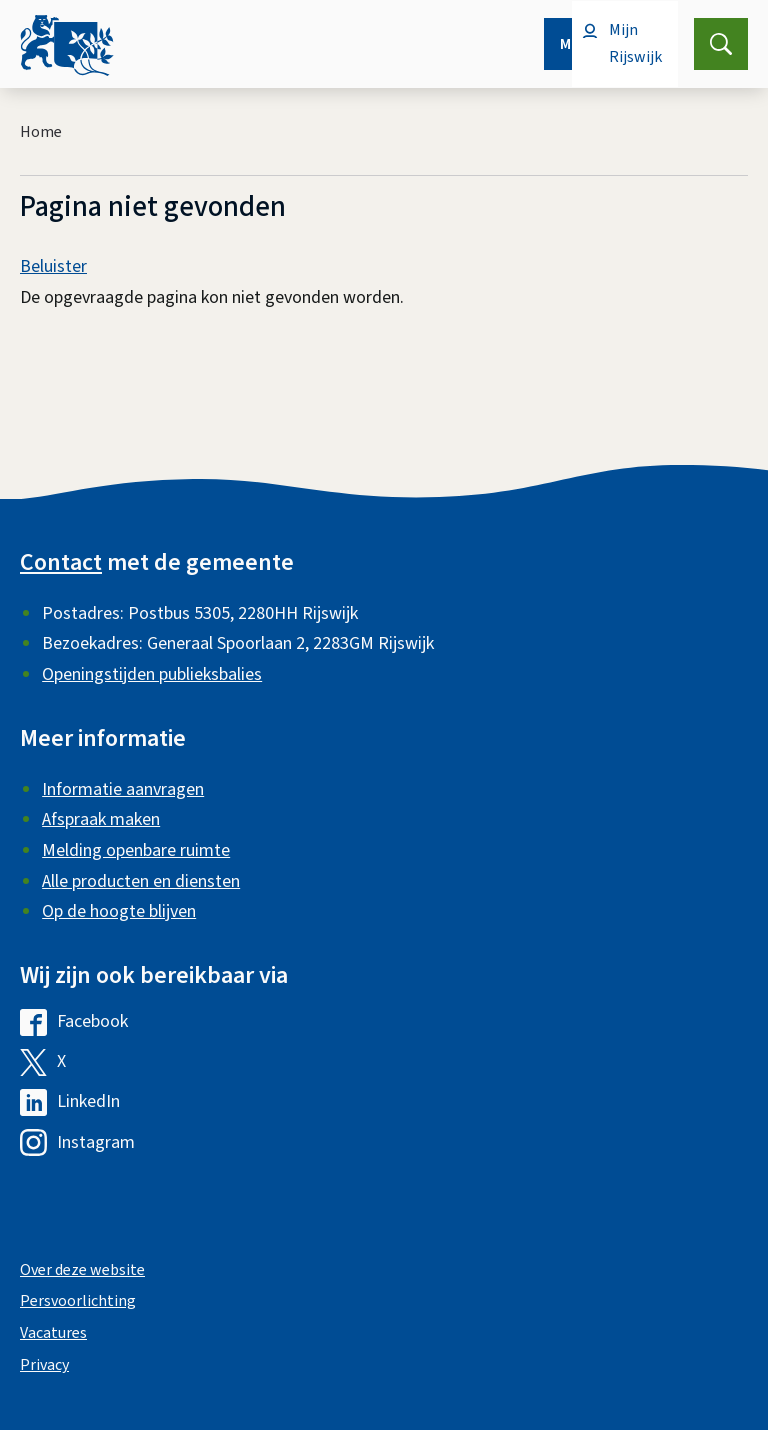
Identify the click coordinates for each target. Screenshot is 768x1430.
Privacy (44, 1365)
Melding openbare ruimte (136, 850)
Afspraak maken (101, 819)
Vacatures (53, 1333)
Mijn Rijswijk (635, 43)
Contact (61, 562)
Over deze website (82, 1270)
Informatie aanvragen (123, 789)
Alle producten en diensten (141, 881)
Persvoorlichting (78, 1301)
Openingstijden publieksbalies (152, 674)
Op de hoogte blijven (119, 911)
